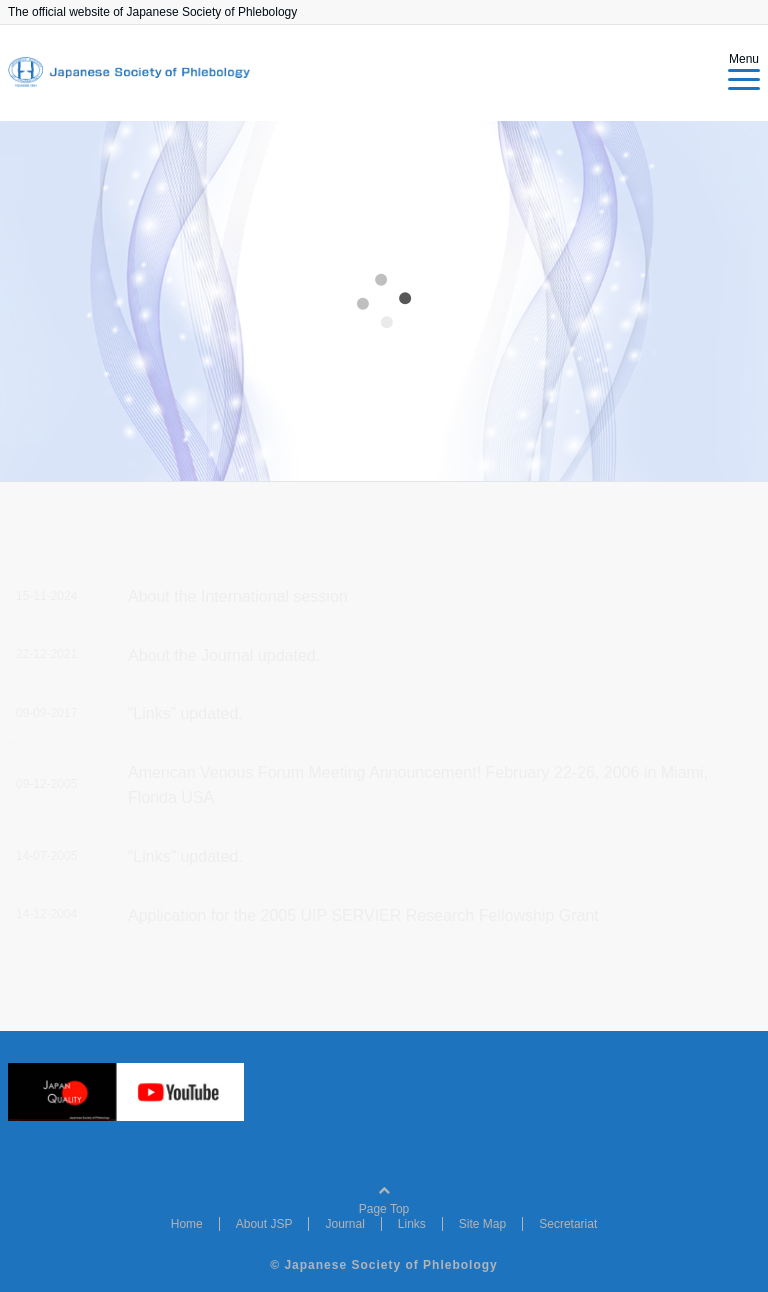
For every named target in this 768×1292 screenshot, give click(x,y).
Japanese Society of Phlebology (390, 1265)
